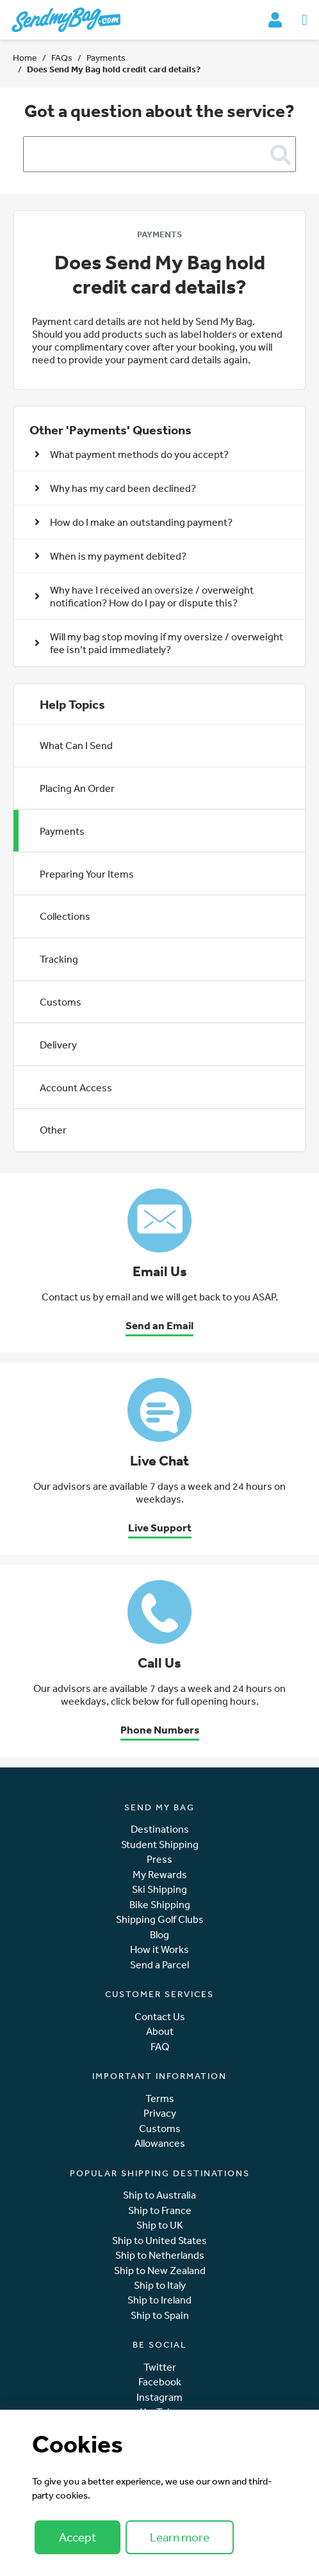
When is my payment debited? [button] (110, 555)
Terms (159, 2098)
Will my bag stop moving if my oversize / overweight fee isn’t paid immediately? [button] (159, 643)
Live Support (160, 1527)
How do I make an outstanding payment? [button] (134, 522)
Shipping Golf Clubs (160, 1919)
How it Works (159, 1949)
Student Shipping (160, 1844)
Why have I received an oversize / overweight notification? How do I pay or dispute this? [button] (144, 596)
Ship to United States (159, 2240)
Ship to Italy (160, 2285)
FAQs (61, 57)
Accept (77, 2537)
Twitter (159, 2367)
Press (159, 1859)
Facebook (159, 2382)
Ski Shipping (159, 1889)
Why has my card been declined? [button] (115, 488)
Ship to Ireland (159, 2300)
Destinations (160, 1829)
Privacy (159, 2113)
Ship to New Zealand (160, 2270)
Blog (159, 1935)
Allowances (160, 2143)
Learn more (179, 2537)
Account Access (76, 1087)
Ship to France (160, 2210)
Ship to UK (159, 2225)
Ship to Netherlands (159, 2255)
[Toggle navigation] (304, 20)
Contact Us (160, 2017)
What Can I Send (76, 745)
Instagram (159, 2397)
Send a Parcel (159, 1965)
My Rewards (160, 1875)
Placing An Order (77, 788)
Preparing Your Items (87, 873)
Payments (106, 57)
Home (25, 57)
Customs (60, 1001)
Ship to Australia (159, 2195)
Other (53, 1129)
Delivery (58, 1044)
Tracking (59, 958)
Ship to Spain (160, 2315)
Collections (65, 916)
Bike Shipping (159, 1905)
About (160, 2031)
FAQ (160, 2047)
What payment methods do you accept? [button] (132, 454)
